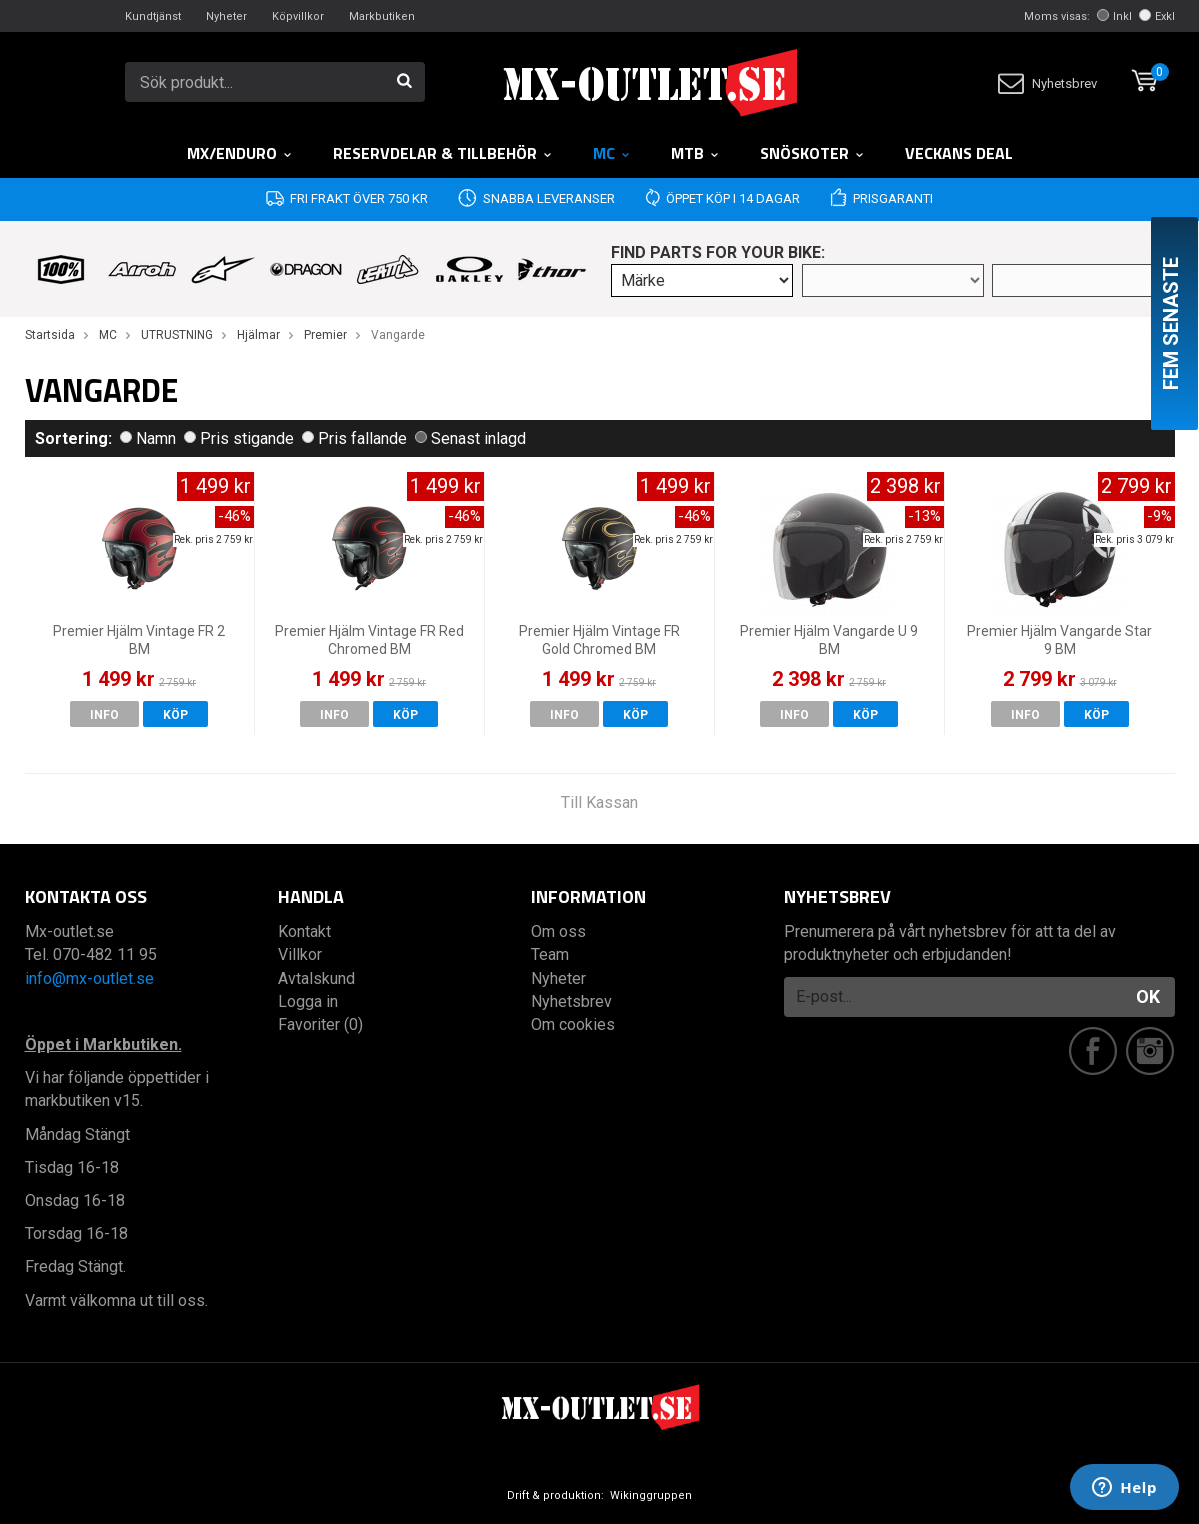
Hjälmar (258, 335)
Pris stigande (239, 438)
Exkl (1157, 16)
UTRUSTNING (177, 335)
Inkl (1114, 16)
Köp (175, 715)
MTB (695, 153)
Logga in (308, 1001)
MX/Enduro (240, 153)
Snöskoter (812, 153)
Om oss (558, 931)
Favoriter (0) (320, 1024)
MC (612, 153)
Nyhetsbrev (1047, 83)
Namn (148, 438)
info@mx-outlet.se (89, 978)
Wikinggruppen (651, 1495)
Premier (325, 335)
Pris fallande (354, 438)
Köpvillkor (298, 16)
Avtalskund (316, 978)
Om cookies (573, 1024)
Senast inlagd (470, 438)
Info (104, 715)
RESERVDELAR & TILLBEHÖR (443, 153)
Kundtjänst (153, 16)
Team (550, 954)
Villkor (300, 954)
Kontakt (304, 931)
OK (1148, 996)
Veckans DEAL (959, 153)
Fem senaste (1171, 323)
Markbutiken (382, 16)
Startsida (50, 335)
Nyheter (226, 16)
